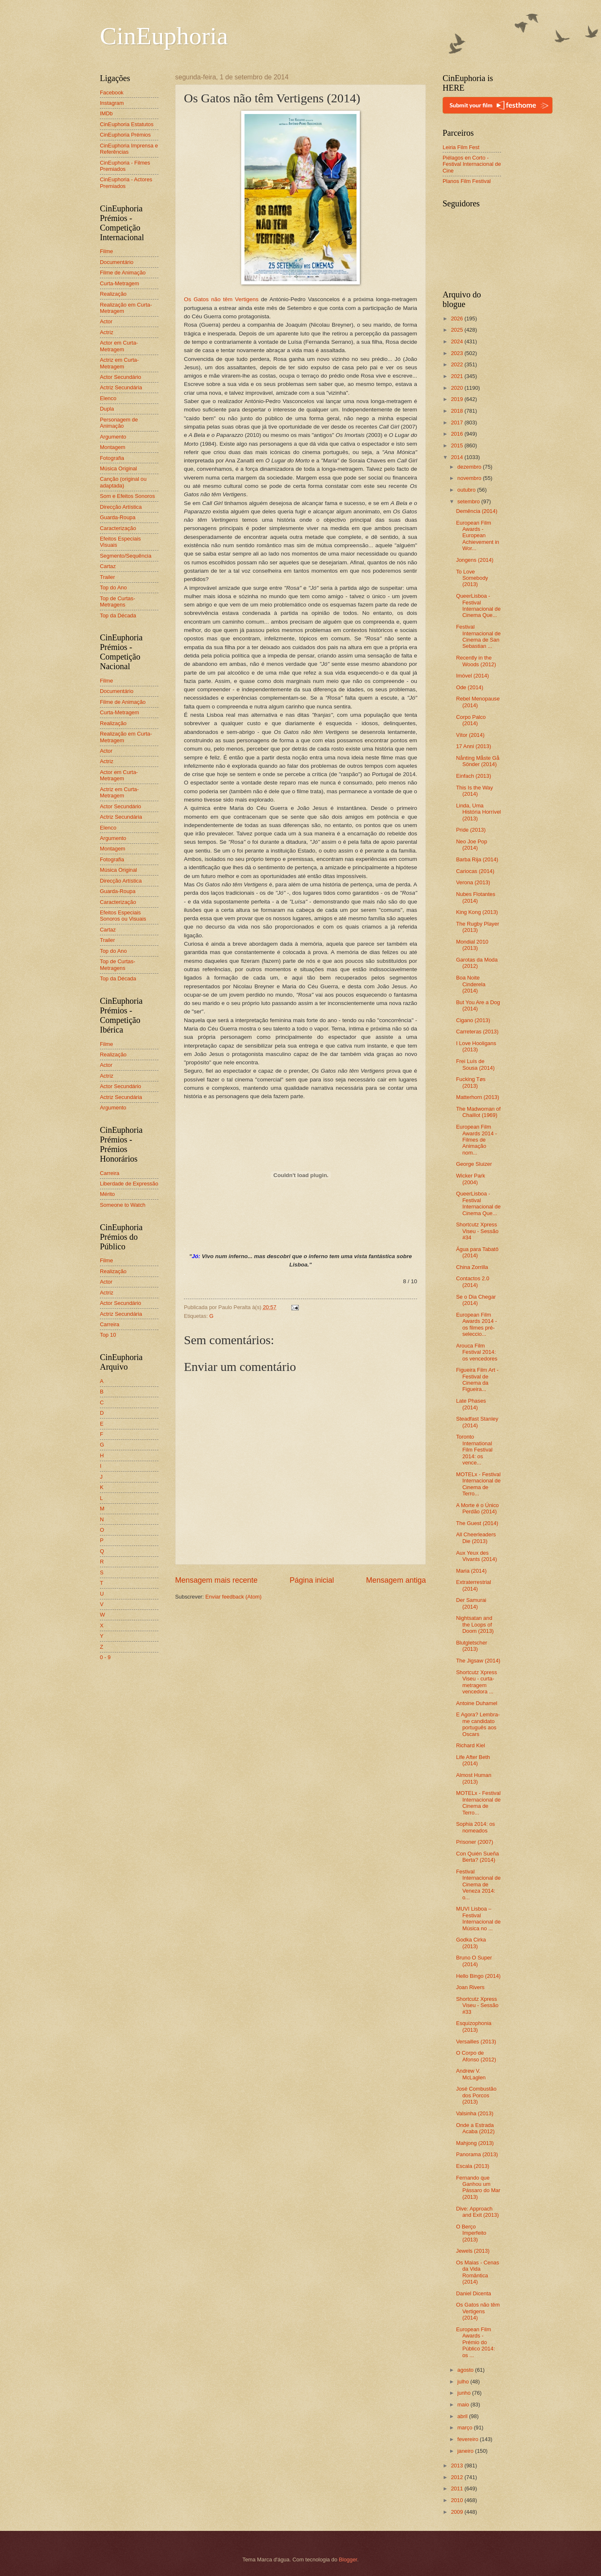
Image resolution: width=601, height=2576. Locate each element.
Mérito (107, 1194)
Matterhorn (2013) (477, 1097)
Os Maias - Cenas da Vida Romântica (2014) (477, 2272)
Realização (113, 294)
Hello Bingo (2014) (478, 1976)
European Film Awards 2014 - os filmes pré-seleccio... (476, 1324)
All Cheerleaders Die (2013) (476, 1537)
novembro (470, 478)
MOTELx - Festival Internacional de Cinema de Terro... (478, 1484)
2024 (457, 341)
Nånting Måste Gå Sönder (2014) (477, 761)
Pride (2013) (471, 830)
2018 (457, 411)
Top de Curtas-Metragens (117, 601)
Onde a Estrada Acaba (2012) (475, 2128)
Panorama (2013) (477, 2154)
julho (463, 2381)
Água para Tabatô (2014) (477, 1252)
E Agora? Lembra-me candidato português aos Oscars (478, 1724)
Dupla (107, 409)
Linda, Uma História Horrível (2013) (478, 812)
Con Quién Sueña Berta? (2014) (477, 1856)
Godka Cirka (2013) (471, 1942)
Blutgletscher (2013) (471, 1646)
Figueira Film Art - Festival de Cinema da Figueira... (477, 1379)
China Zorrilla (472, 1267)
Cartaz (108, 566)
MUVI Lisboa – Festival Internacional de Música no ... (478, 1918)
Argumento (113, 437)
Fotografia (112, 458)
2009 (457, 2512)
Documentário (116, 262)
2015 (457, 445)
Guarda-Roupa (117, 517)
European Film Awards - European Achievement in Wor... (477, 536)
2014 (457, 457)
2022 (457, 364)
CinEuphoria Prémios (125, 135)
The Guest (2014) (477, 1523)
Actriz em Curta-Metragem (119, 363)
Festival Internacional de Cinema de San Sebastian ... (478, 636)
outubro (467, 490)
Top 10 (108, 1335)
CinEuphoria (164, 36)
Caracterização (118, 528)
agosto (466, 2370)
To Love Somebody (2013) (472, 578)
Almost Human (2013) (473, 1778)
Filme (106, 251)
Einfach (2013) (473, 776)
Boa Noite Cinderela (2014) (470, 984)
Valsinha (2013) (474, 2113)
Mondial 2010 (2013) (472, 945)
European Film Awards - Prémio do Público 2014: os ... (475, 2342)
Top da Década (118, 615)
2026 (457, 318)
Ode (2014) (469, 687)
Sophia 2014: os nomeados (475, 1827)
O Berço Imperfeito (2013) (471, 2233)
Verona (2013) (473, 882)
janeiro (466, 2451)
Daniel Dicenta (473, 2293)
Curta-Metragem (119, 283)
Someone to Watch (122, 1205)
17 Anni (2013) (473, 746)
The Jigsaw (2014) (478, 1660)
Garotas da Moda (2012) (476, 963)
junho (464, 2393)
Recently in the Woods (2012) (476, 661)
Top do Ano (113, 587)
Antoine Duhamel (476, 1703)
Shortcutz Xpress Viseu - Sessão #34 (477, 1231)
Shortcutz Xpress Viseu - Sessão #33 (477, 2005)
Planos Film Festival (467, 181)
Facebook (112, 92)
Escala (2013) (472, 2166)
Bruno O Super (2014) (474, 1960)
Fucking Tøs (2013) (471, 1082)
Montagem (112, 447)
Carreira (110, 1173)
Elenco (108, 398)
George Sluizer (474, 1164)
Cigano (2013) (473, 1020)
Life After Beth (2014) (473, 1760)
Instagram (112, 103)
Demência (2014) (476, 511)
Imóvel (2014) (472, 676)
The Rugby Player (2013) (477, 927)
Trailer (107, 577)
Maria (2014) (471, 1571)
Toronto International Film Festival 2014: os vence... (474, 1450)
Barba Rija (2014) (477, 859)
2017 (457, 422)
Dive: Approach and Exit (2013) (477, 2211)
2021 (457, 376)
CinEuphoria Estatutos (126, 124)
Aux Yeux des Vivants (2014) (476, 1556)
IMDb (106, 113)
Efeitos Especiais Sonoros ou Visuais (123, 915)
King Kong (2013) (477, 912)
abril (463, 2416)
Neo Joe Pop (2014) (471, 844)
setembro (469, 501)
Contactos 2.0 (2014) (472, 1281)
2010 (457, 2500)
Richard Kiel (470, 1745)
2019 (457, 399)
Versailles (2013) (476, 2041)
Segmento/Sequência (125, 556)
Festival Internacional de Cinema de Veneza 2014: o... (478, 1884)
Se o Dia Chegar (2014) (476, 1300)
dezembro (470, 467)
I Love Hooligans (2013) (476, 1046)
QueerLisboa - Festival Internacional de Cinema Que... (478, 605)
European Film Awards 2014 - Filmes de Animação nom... (476, 1140)
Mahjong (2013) (475, 2143)
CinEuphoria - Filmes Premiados (125, 166)
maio (463, 2404)
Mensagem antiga (396, 1580)
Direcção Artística (121, 507)
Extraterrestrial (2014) (473, 1585)
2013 (457, 2465)
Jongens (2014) (474, 560)
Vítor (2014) (470, 735)
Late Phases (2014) (471, 1404)
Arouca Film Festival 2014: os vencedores (476, 1352)
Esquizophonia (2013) (473, 2026)
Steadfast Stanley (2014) (477, 1422)
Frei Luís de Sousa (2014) (475, 1064)
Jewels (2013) (472, 2251)
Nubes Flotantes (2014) (475, 897)
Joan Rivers (470, 1987)
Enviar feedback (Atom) (233, 1597)
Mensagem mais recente (216, 1580)
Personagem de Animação (119, 422)
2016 (457, 434)
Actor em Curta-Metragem (119, 346)
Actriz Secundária (121, 387)
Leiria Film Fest (461, 147)
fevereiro (468, 2439)
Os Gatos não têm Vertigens (221, 299)
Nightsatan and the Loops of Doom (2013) (475, 1624)
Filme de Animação (123, 272)
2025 (457, 330)
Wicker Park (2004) (470, 1179)
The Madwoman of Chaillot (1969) (478, 1112)
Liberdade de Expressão (129, 1183)
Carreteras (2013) (477, 1031)
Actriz (106, 332)
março (465, 2427)
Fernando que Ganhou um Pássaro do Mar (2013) (478, 2187)
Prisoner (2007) (474, 1842)
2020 (457, 388)
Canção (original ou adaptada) (123, 482)
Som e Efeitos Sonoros (127, 496)
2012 (457, 2477)
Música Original (118, 468)
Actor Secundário (120, 377)
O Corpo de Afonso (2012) (476, 2056)
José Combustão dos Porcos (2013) (476, 2095)
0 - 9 (105, 1657)
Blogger (348, 2559)
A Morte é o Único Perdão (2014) (477, 1508)
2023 (457, 353)
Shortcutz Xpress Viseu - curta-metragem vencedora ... (476, 1682)
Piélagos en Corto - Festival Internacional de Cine (472, 164)
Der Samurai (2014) (471, 1603)
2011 (457, 2488)
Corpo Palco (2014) (471, 720)
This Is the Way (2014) (474, 790)
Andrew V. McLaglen (471, 2074)
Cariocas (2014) (475, 871)
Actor (106, 321)
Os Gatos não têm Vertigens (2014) (477, 2311)
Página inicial (312, 1580)
